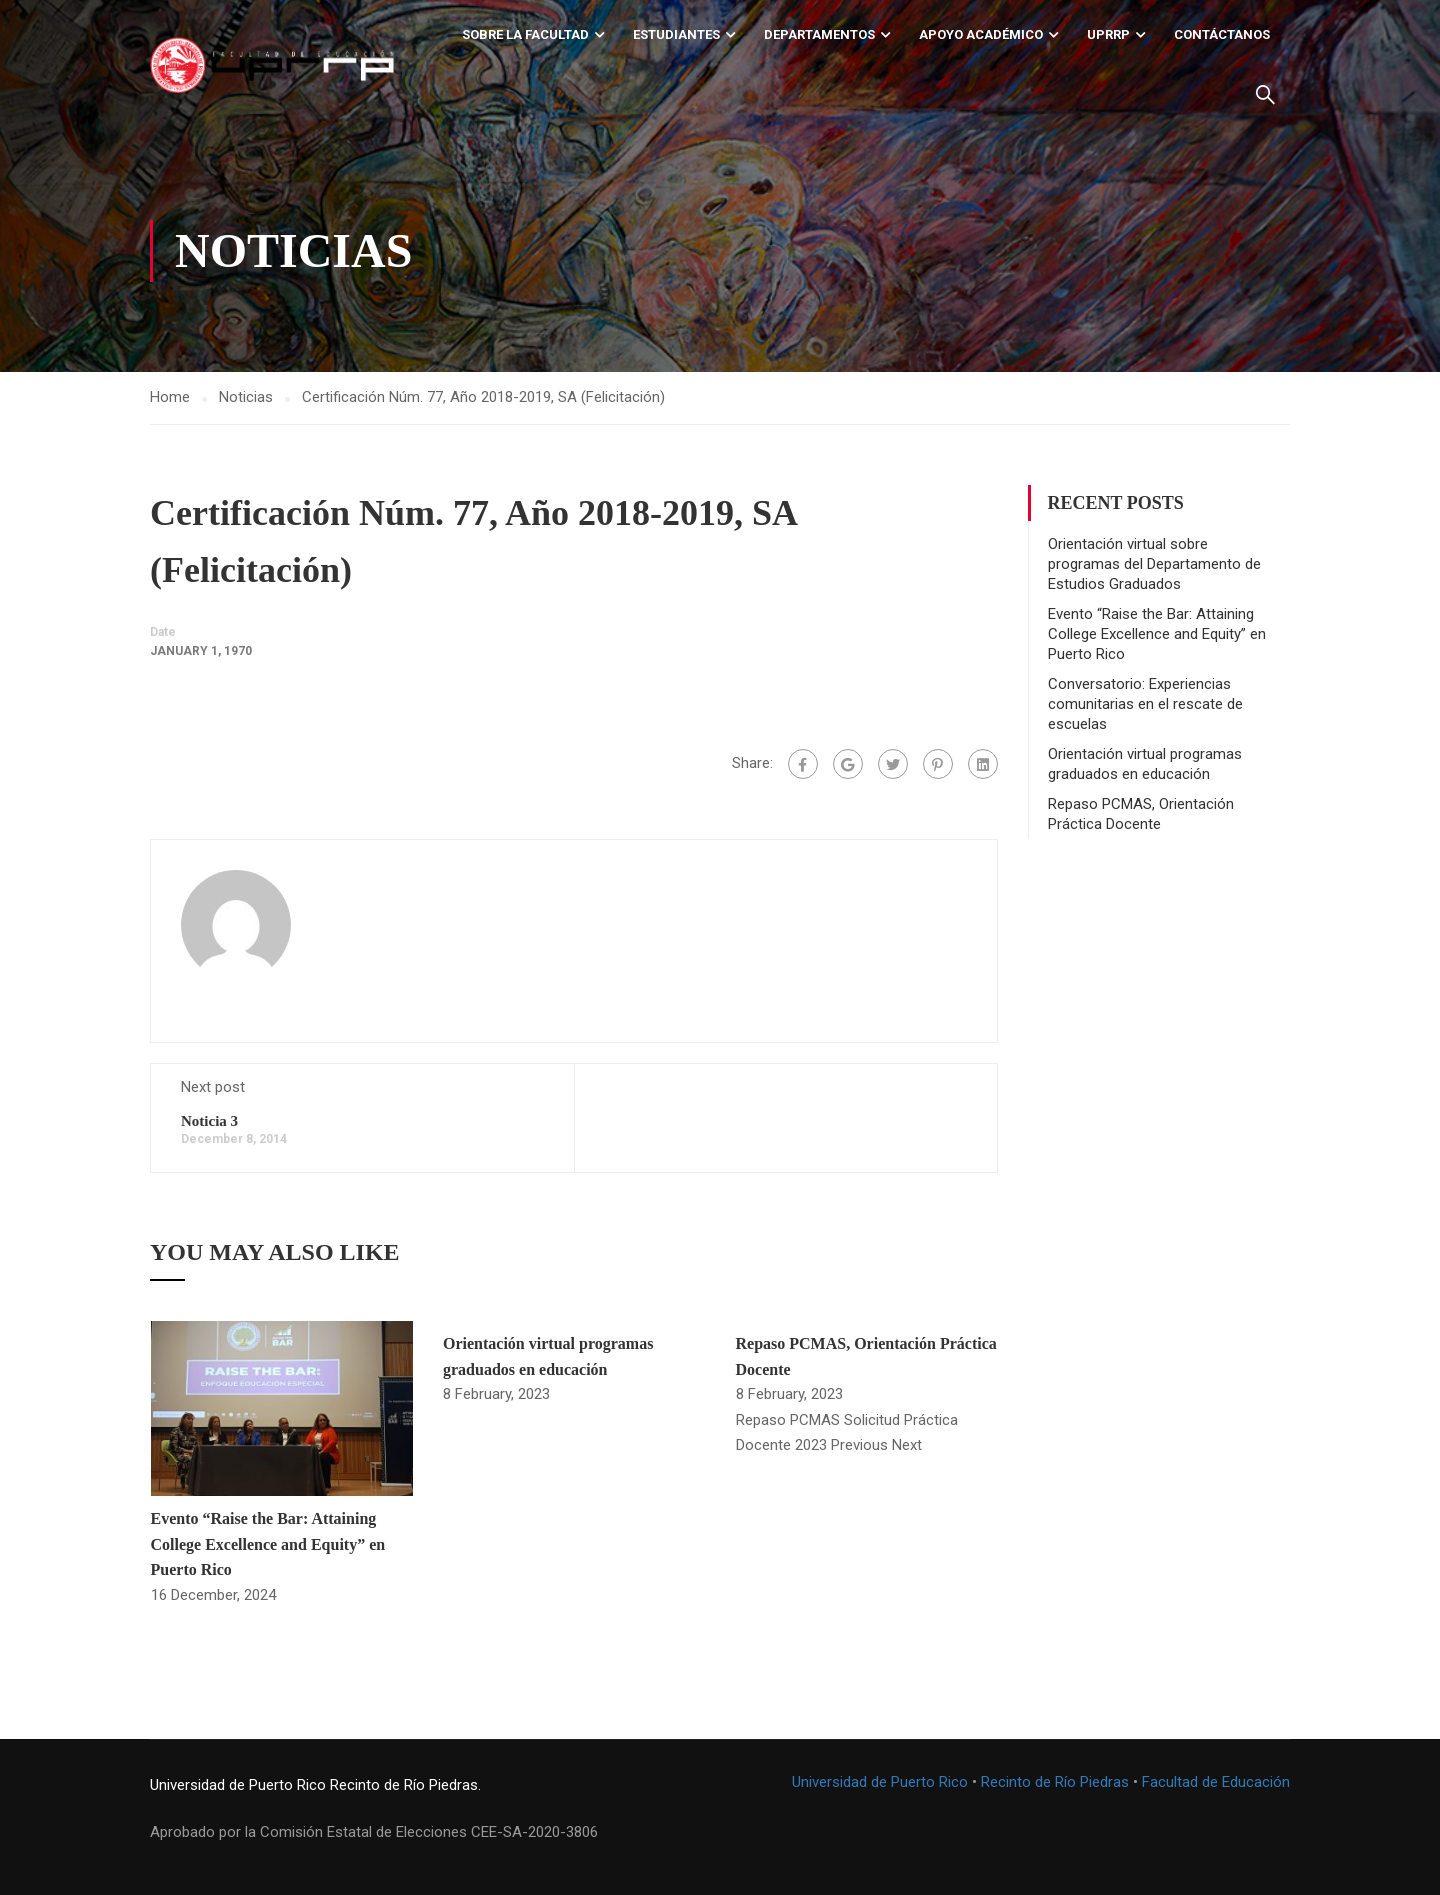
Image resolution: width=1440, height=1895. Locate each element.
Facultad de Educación (1216, 1782)
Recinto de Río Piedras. (405, 1785)
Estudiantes (676, 34)
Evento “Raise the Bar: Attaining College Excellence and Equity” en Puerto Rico (268, 1544)
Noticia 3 (209, 1121)
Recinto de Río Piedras (1055, 1782)
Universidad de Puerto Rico (238, 1785)
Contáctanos (1222, 34)
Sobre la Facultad (525, 34)
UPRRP (1108, 34)
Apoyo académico (981, 34)
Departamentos (819, 34)
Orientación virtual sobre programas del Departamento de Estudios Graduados (1154, 564)
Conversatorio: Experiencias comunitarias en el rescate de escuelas (1145, 704)
